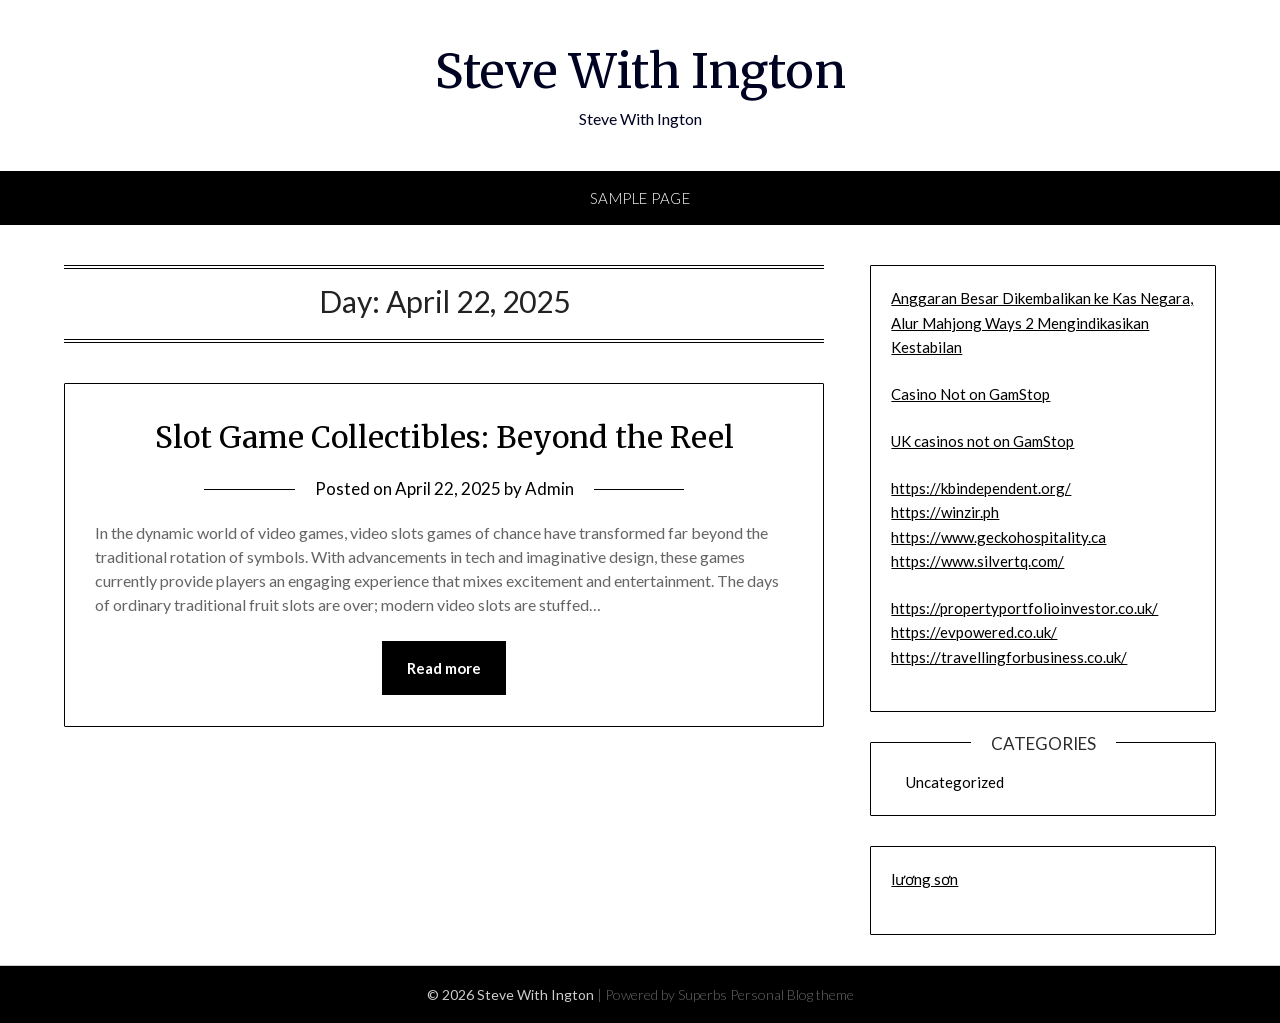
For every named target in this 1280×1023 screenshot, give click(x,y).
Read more (444, 668)
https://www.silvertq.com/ (977, 561)
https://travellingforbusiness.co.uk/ (1009, 657)
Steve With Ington (640, 71)
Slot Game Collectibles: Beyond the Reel (444, 437)
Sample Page (640, 198)
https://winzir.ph (945, 512)
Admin (549, 488)
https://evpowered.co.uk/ (974, 632)
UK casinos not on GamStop (982, 441)
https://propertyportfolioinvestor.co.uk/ (1024, 608)
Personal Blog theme (792, 994)
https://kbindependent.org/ (981, 488)
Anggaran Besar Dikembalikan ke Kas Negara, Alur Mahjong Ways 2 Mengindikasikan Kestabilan (1042, 322)
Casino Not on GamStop (970, 394)
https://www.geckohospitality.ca (998, 537)
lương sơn (924, 879)
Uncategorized (955, 782)
